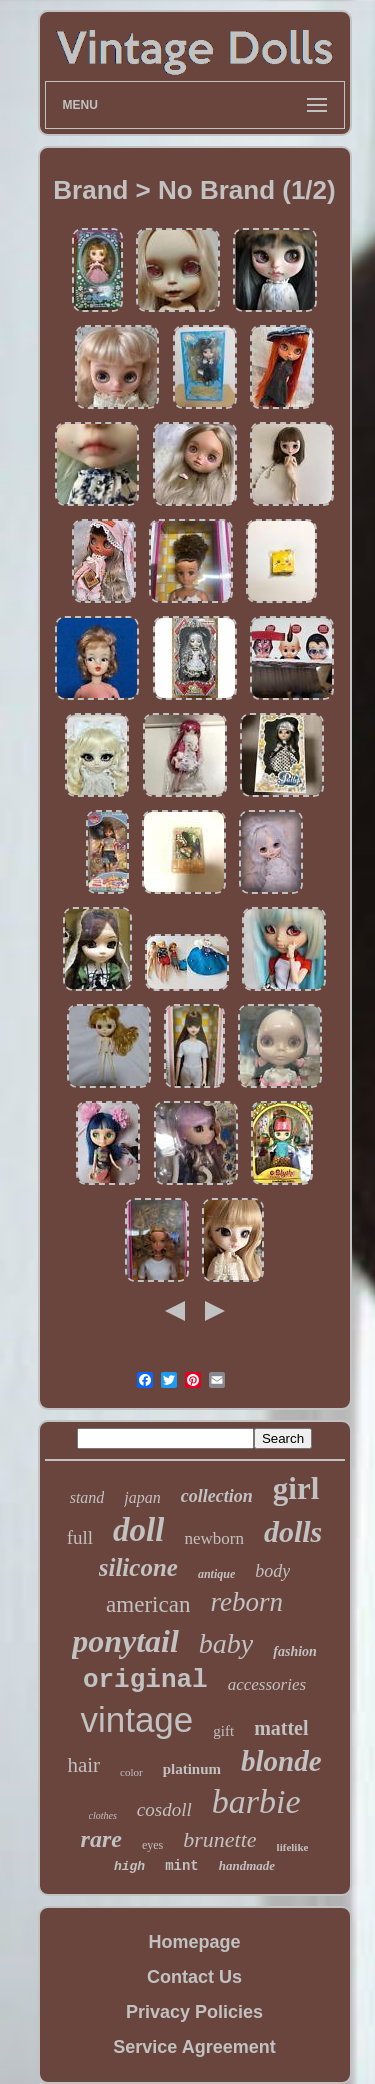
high (129, 1866)
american (148, 1604)
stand (87, 1497)
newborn (213, 1538)
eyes (152, 1845)
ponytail (125, 1641)
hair (83, 1765)
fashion (295, 1651)
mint (182, 1866)
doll (138, 1530)
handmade (247, 1865)
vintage (136, 1719)
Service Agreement (194, 2047)
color (131, 1772)
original (145, 1680)
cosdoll (164, 1809)
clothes (103, 1815)
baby (226, 1643)
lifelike (293, 1847)
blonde (281, 1761)
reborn (246, 1602)
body (272, 1571)
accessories (267, 1684)
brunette (219, 1839)
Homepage (194, 1942)
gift (223, 1731)
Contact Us (194, 1977)
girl (296, 1488)
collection (217, 1496)
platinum (192, 1769)
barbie (256, 1801)
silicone (138, 1567)
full (80, 1537)
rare (101, 1839)
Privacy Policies (194, 2012)
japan (142, 1497)
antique (216, 1574)
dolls (293, 1531)
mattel (281, 1728)
